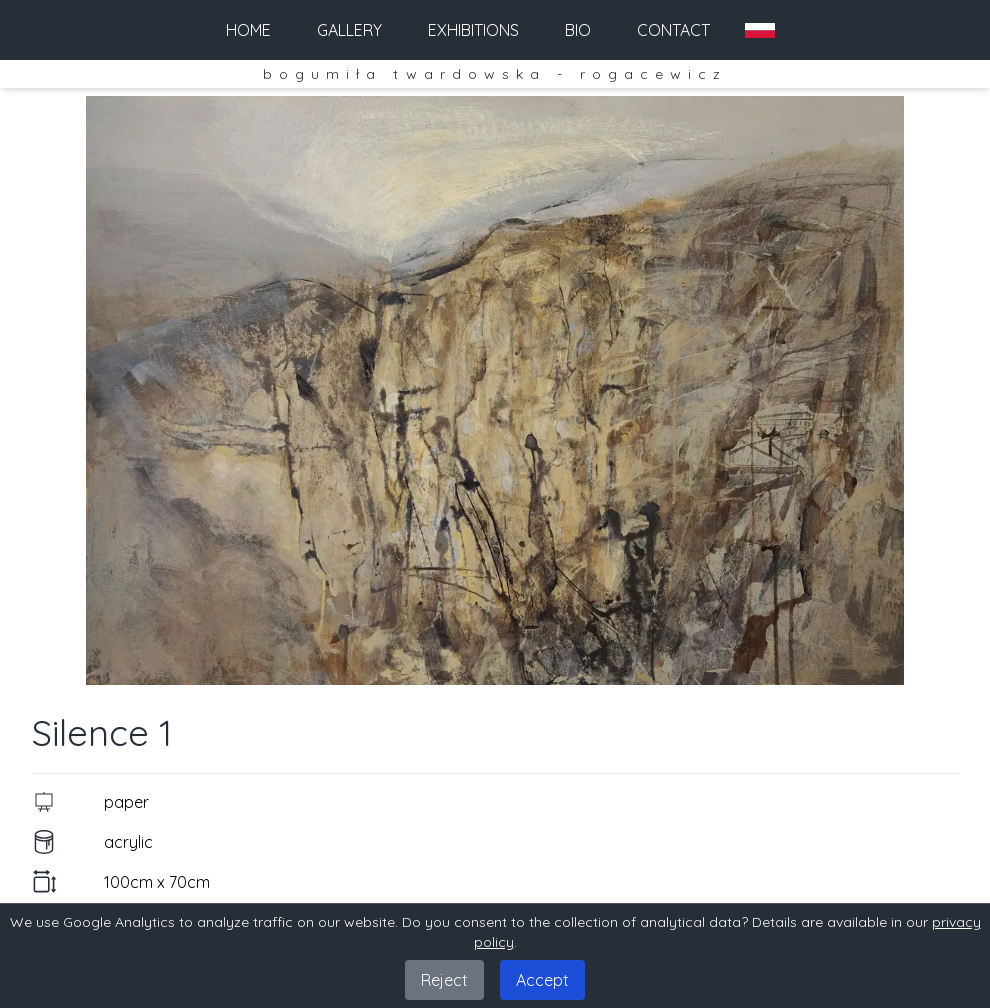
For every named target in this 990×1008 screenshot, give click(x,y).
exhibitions (473, 30)
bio (578, 30)
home (248, 30)
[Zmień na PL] (760, 30)
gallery (349, 30)
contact (673, 30)
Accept (542, 980)
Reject (444, 980)
